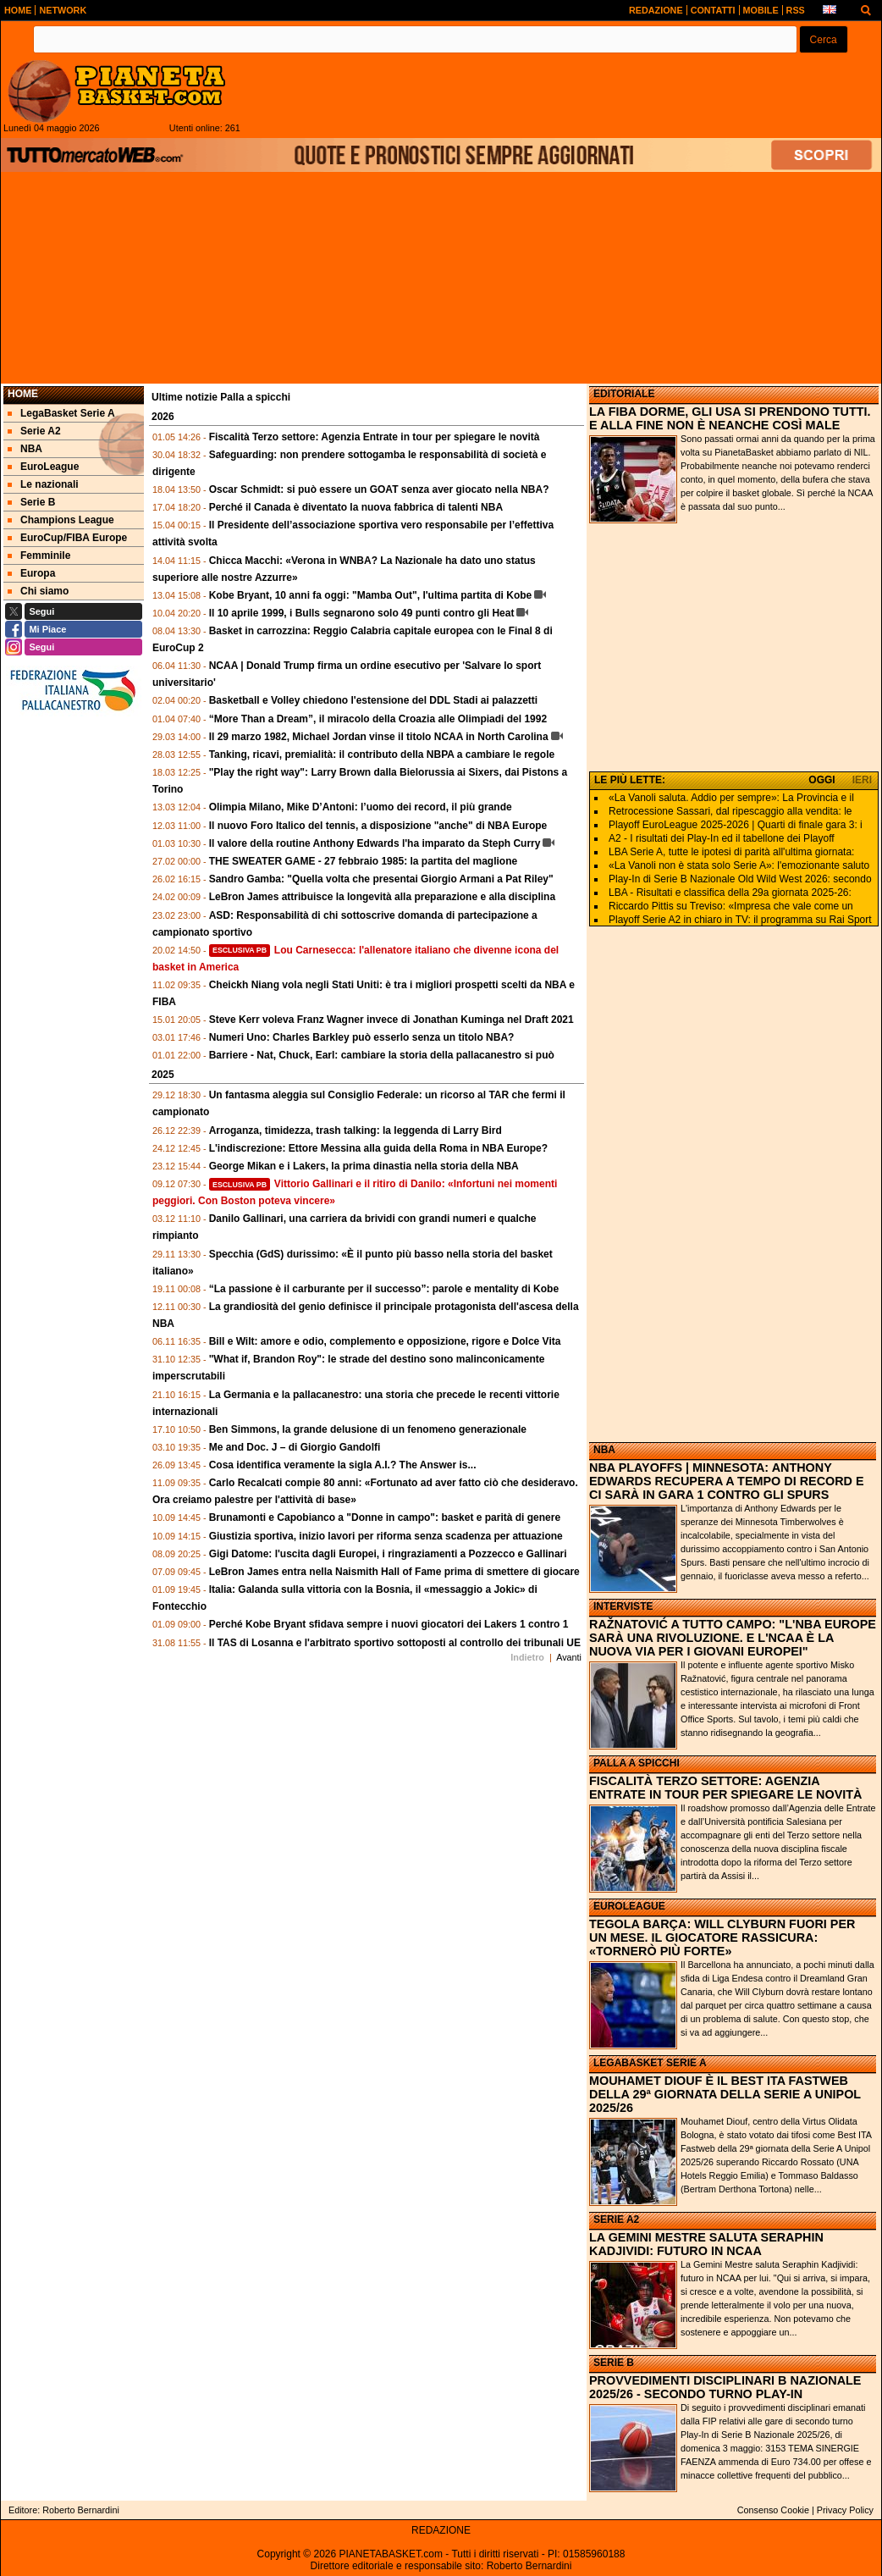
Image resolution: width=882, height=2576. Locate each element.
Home (23, 394)
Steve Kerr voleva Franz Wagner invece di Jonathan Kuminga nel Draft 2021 (391, 1019)
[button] (823, 39)
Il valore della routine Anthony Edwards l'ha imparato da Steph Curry (375, 843)
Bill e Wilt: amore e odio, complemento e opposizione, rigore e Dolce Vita (385, 1341)
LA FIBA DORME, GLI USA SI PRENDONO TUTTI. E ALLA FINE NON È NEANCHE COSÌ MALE (730, 418)
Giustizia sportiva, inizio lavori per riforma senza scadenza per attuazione (386, 1536)
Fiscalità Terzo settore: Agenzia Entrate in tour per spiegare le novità (374, 437)
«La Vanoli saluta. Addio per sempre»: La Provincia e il (731, 798)
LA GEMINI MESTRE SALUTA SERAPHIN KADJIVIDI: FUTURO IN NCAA (706, 2244)
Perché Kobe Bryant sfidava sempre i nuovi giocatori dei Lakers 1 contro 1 (389, 1624)
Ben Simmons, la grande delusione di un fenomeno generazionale (367, 1429)
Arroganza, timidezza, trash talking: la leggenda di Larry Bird (355, 1130)
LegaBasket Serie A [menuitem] (61, 413)
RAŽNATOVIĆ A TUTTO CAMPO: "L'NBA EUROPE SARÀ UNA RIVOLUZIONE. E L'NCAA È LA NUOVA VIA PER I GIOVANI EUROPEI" (732, 1637)
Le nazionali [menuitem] (43, 484)
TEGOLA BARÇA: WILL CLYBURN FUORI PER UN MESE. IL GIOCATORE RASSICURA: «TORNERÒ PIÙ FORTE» (722, 1937)
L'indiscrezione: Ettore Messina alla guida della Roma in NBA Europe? (378, 1148)
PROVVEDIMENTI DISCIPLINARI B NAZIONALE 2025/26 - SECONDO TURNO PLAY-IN (725, 2387)
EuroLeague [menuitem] (43, 467)
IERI (862, 780)
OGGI (821, 780)
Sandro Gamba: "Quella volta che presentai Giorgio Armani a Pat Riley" (381, 879)
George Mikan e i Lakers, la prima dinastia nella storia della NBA (364, 1166)
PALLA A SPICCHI (636, 1763)
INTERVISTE (623, 1606)
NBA (604, 1450)
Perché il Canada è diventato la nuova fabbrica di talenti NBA (356, 507)
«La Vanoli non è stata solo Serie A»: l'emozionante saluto (739, 865)
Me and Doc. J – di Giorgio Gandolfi (295, 1447)
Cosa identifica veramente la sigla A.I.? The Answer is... (343, 1465)
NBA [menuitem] (25, 449)
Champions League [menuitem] (61, 520)
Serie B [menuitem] (31, 502)
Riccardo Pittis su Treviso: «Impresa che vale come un (731, 906)
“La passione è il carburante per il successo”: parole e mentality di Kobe (384, 1289)
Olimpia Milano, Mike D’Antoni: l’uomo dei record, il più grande (360, 807)
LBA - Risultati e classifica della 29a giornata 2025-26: (730, 892)
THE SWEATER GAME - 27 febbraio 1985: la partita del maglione (363, 861)
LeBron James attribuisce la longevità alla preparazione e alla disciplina (382, 897)
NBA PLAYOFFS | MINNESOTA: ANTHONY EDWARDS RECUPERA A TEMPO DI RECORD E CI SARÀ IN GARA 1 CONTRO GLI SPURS (726, 1481)
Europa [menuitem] (31, 573)
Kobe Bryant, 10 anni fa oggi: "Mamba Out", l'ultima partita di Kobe (370, 595)
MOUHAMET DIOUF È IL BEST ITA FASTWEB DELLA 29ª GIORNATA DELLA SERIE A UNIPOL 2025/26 (725, 2094)
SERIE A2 (616, 2219)
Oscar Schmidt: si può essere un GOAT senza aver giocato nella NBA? (379, 489)
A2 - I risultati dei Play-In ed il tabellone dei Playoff (722, 838)
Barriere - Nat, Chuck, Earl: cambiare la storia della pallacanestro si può (381, 1055)
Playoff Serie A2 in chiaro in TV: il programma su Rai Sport (740, 920)
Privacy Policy (845, 2510)
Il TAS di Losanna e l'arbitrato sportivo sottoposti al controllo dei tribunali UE (395, 1643)
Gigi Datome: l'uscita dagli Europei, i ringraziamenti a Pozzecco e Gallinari (388, 1554)
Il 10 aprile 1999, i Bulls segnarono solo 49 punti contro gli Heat (362, 613)
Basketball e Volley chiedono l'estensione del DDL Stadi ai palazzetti (373, 700)
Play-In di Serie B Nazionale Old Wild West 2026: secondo (740, 879)
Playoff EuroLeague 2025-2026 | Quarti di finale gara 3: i (736, 825)
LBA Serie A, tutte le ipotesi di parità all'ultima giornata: (731, 852)
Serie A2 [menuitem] (34, 431)
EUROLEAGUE (629, 1906)
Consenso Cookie (773, 2510)
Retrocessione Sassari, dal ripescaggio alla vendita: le (730, 811)
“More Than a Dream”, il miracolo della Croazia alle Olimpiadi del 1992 (378, 719)
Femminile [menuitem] (39, 555)
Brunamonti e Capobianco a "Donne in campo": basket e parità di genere (384, 1517)
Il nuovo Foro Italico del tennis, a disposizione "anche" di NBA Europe (378, 826)
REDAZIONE (441, 2530)
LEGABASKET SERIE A (650, 2063)
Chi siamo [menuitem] (38, 591)
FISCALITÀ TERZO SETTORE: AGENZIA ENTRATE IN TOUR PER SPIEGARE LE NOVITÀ (726, 1787)
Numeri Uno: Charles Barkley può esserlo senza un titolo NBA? (362, 1037)
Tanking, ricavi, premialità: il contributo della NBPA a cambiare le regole (382, 754)
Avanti (569, 1657)
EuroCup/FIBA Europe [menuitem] (67, 538)
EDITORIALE (623, 394)
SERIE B (613, 2363)
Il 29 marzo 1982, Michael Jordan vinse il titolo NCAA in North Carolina (378, 737)
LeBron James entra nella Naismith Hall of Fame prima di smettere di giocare (394, 1572)
